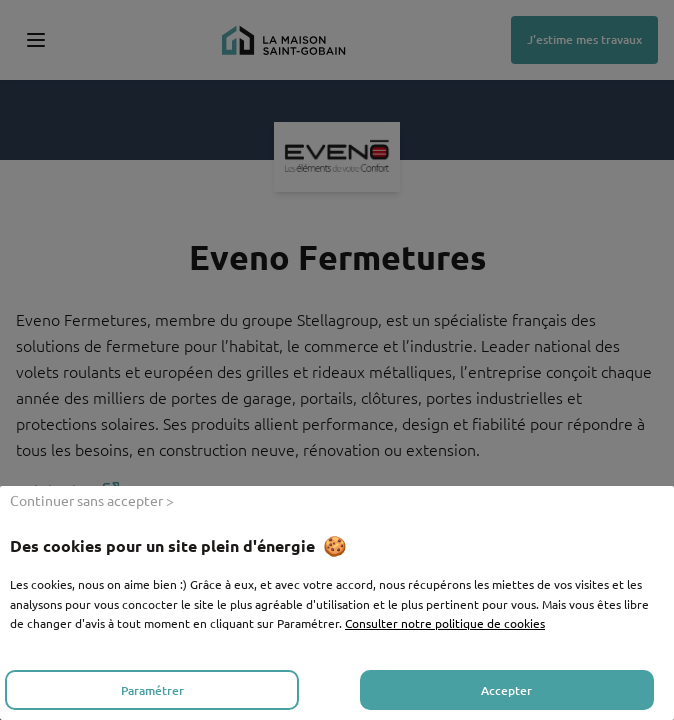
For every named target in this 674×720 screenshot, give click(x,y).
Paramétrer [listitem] (152, 690)
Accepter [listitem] (506, 690)
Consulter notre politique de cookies (445, 623)
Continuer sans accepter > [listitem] (92, 500)
